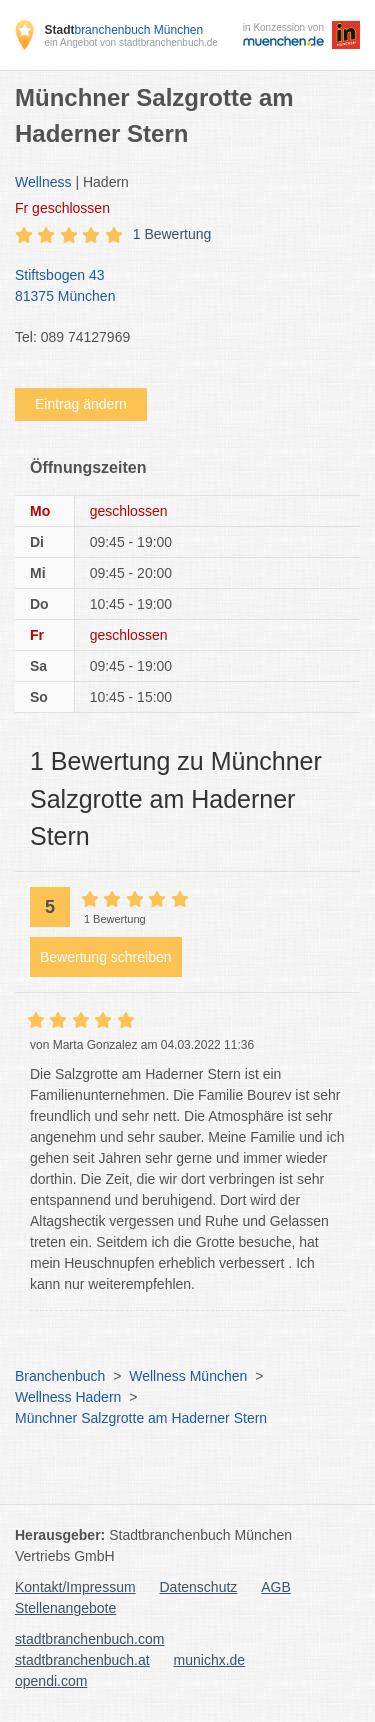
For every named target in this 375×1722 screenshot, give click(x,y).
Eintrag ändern (81, 404)
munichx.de (210, 1660)
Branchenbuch (60, 1376)
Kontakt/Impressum (75, 1587)
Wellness (43, 182)
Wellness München (188, 1376)
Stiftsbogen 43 (177, 287)
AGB (276, 1587)
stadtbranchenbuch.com (89, 1639)
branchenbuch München (123, 30)
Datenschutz (199, 1587)
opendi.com (51, 1681)
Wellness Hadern (68, 1397)
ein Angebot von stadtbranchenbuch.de (130, 42)
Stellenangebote (65, 1608)
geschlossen (62, 208)
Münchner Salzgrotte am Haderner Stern (141, 1418)
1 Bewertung (172, 234)
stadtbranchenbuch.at (82, 1660)
